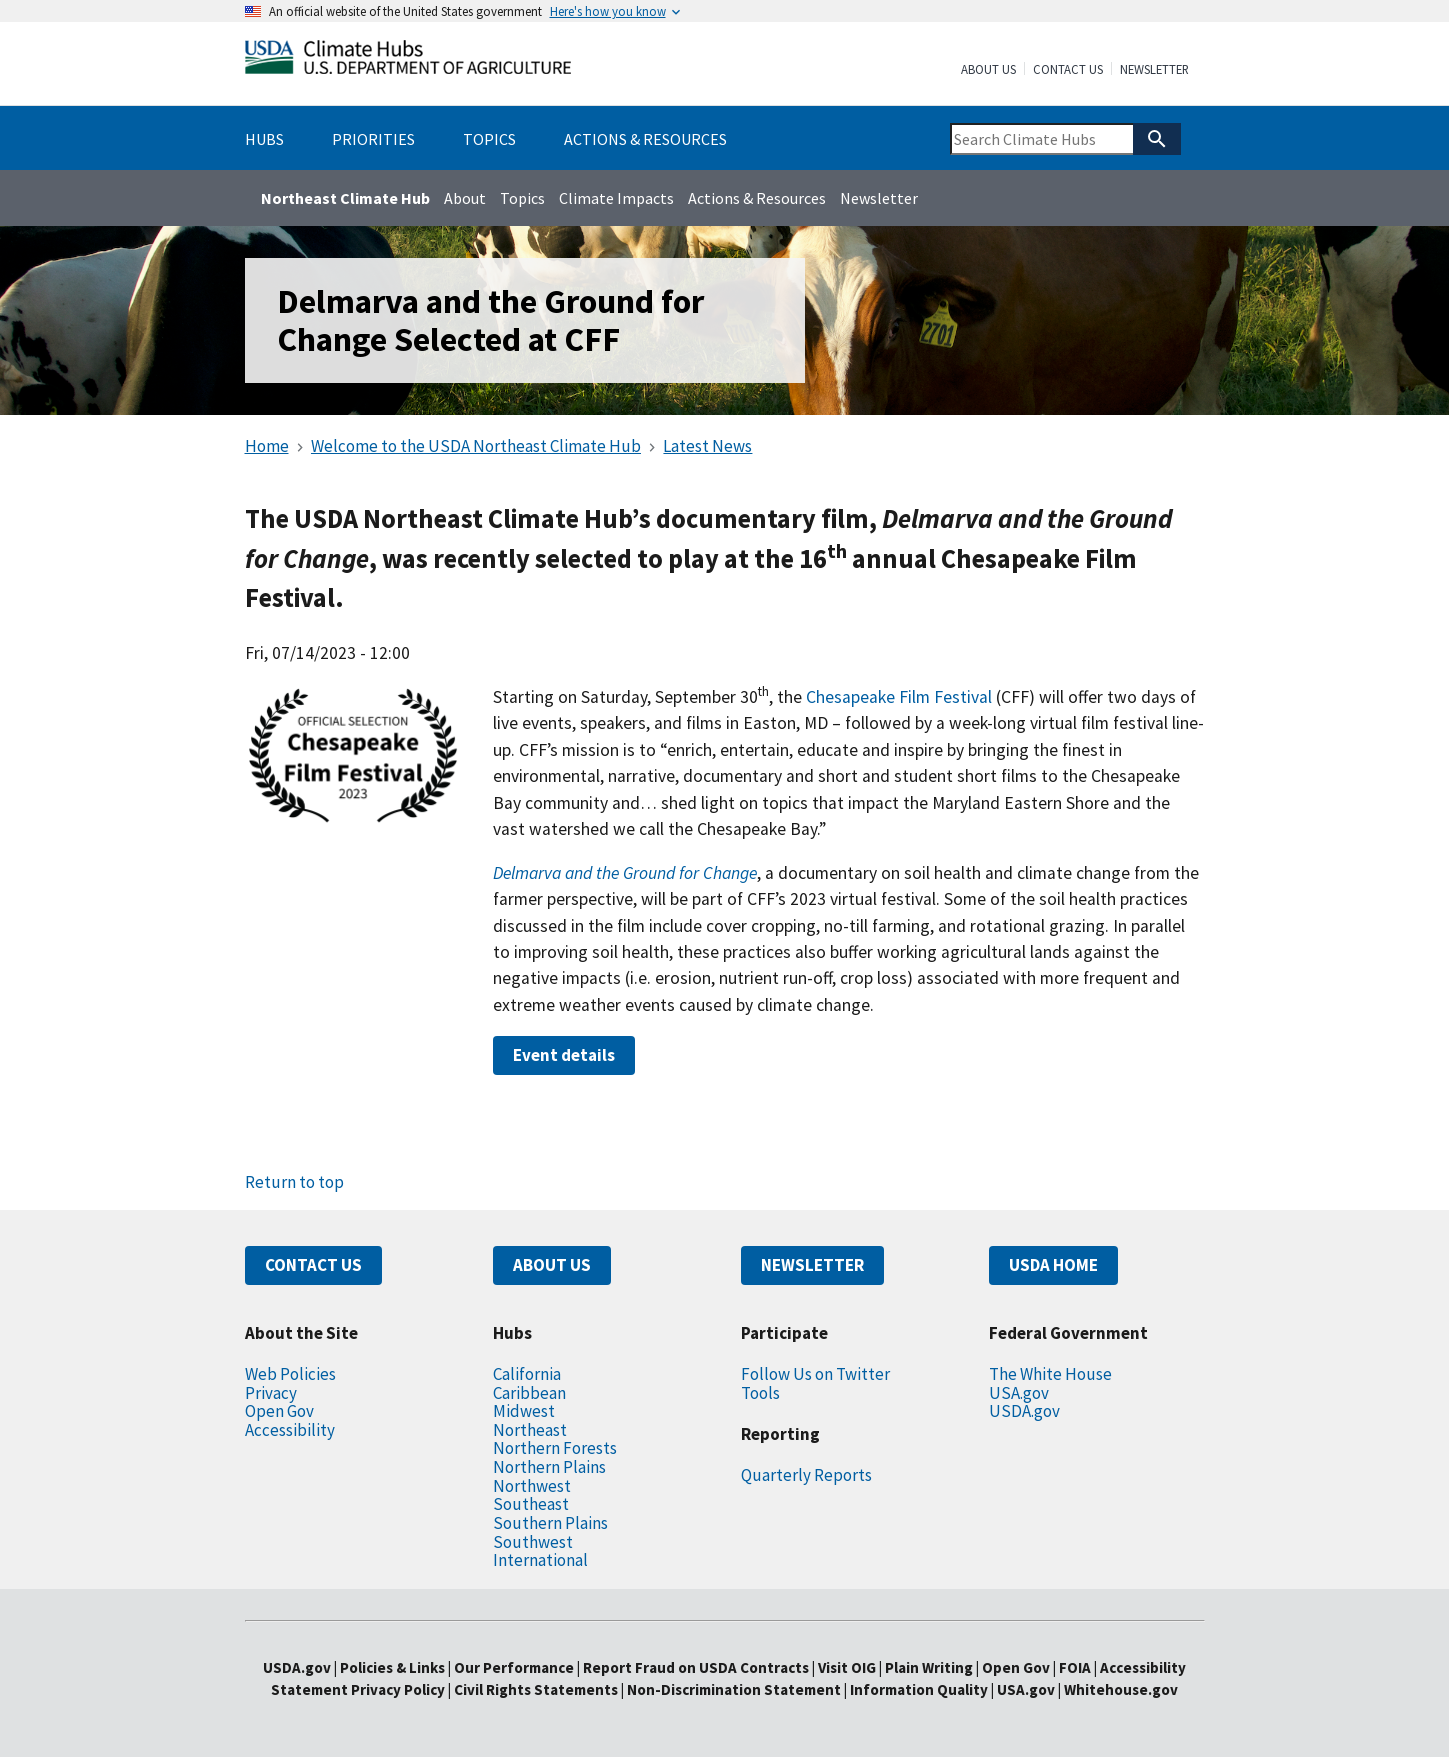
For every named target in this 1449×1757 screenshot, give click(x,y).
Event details (564, 1055)
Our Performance (514, 1667)
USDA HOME (1053, 1265)
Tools (760, 1393)
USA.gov (1019, 1393)
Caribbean (529, 1393)
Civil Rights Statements (537, 1689)
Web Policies (290, 1374)
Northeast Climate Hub (345, 198)
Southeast (531, 1504)
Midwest (524, 1411)
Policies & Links (392, 1667)
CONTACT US (313, 1265)
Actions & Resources (757, 198)
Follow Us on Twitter (815, 1374)
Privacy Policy (398, 1689)
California (527, 1374)
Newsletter (1154, 70)
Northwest (532, 1486)
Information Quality (919, 1689)
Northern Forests (555, 1448)
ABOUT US (552, 1265)
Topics (522, 198)
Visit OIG (847, 1667)
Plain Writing (930, 1667)
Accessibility (290, 1430)
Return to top (294, 1182)
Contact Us (1068, 70)
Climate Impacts (616, 198)
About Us (988, 70)
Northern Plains (549, 1467)
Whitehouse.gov (1121, 1689)
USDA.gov (1024, 1411)
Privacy (271, 1393)
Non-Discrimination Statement (734, 1689)
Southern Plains (550, 1523)
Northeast (530, 1430)
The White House (1050, 1374)
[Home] (408, 61)
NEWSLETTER (812, 1265)
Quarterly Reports (806, 1475)
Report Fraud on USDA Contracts (696, 1667)
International (540, 1560)
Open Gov (279, 1411)
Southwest (533, 1542)
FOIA (1075, 1667)
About (465, 198)
